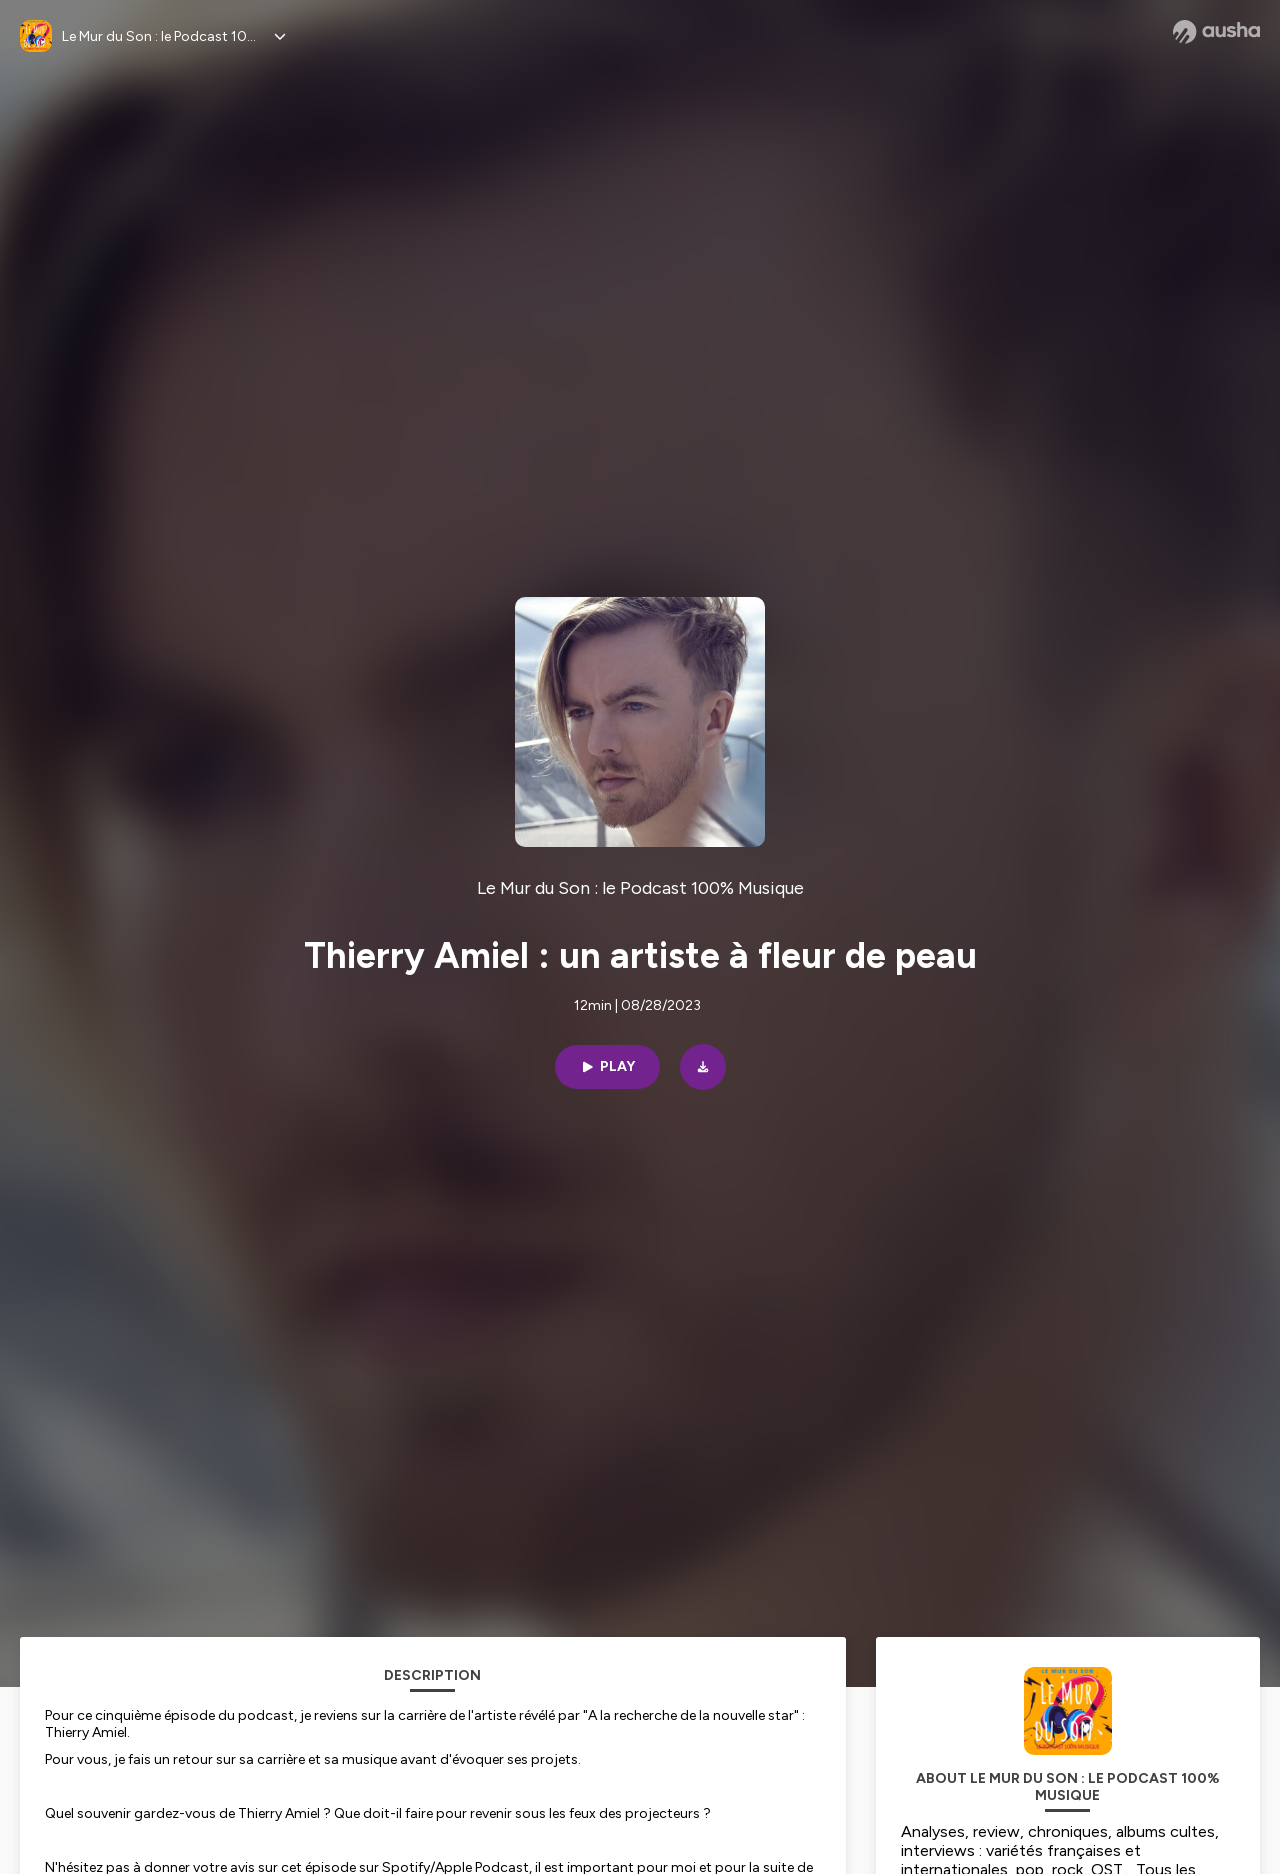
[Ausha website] (1216, 32)
